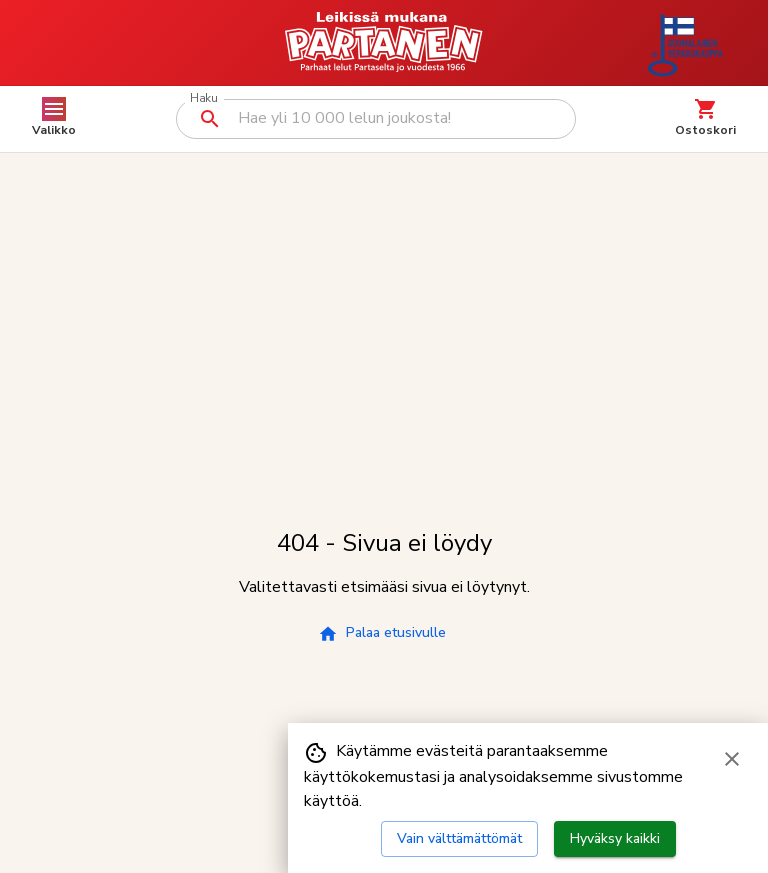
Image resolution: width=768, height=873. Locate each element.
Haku (203, 98)
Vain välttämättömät (459, 838)
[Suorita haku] (210, 119)
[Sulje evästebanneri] (732, 759)
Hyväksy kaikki (615, 838)
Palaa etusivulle (382, 633)
